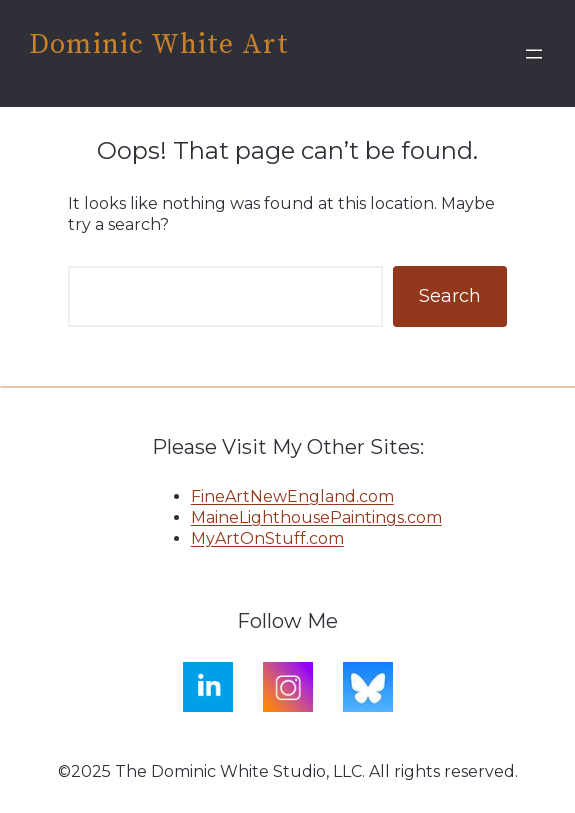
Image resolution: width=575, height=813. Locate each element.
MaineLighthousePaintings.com (316, 517)
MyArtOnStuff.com (267, 538)
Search (450, 296)
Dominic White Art (159, 44)
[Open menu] (534, 54)
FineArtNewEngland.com (292, 496)
